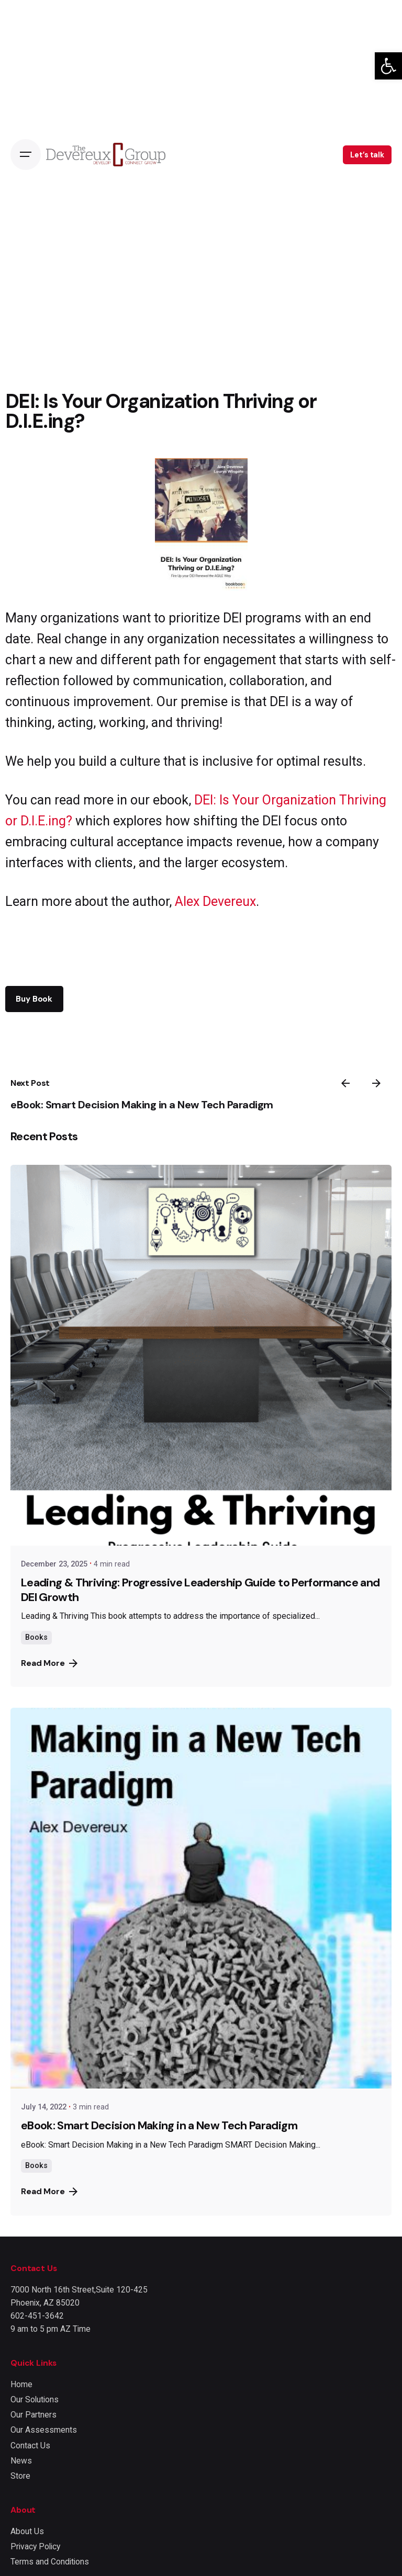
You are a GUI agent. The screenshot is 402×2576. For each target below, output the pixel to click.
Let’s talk (367, 155)
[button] (388, 66)
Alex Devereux (215, 901)
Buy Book (34, 999)
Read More (49, 1663)
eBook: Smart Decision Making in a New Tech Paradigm (141, 1104)
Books (36, 1637)
